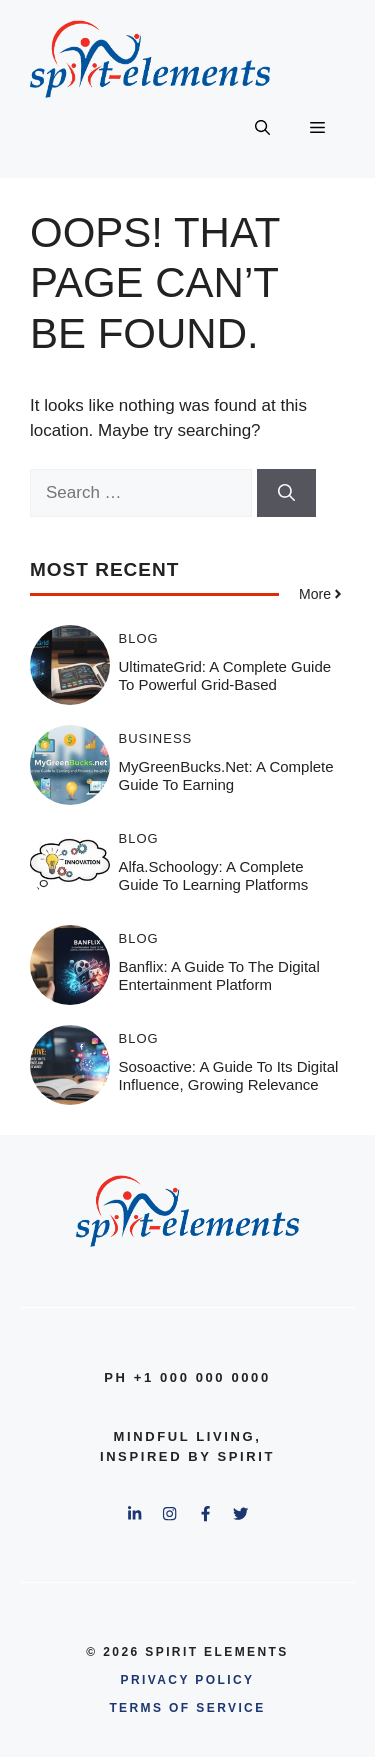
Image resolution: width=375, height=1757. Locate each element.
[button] (262, 128)
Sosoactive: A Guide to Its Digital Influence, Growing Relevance (229, 1075)
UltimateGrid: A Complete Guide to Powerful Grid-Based (225, 675)
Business (156, 738)
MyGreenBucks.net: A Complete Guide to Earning (226, 775)
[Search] (286, 493)
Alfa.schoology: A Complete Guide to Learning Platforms (214, 875)
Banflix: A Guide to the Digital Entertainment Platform (219, 975)
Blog (139, 638)
